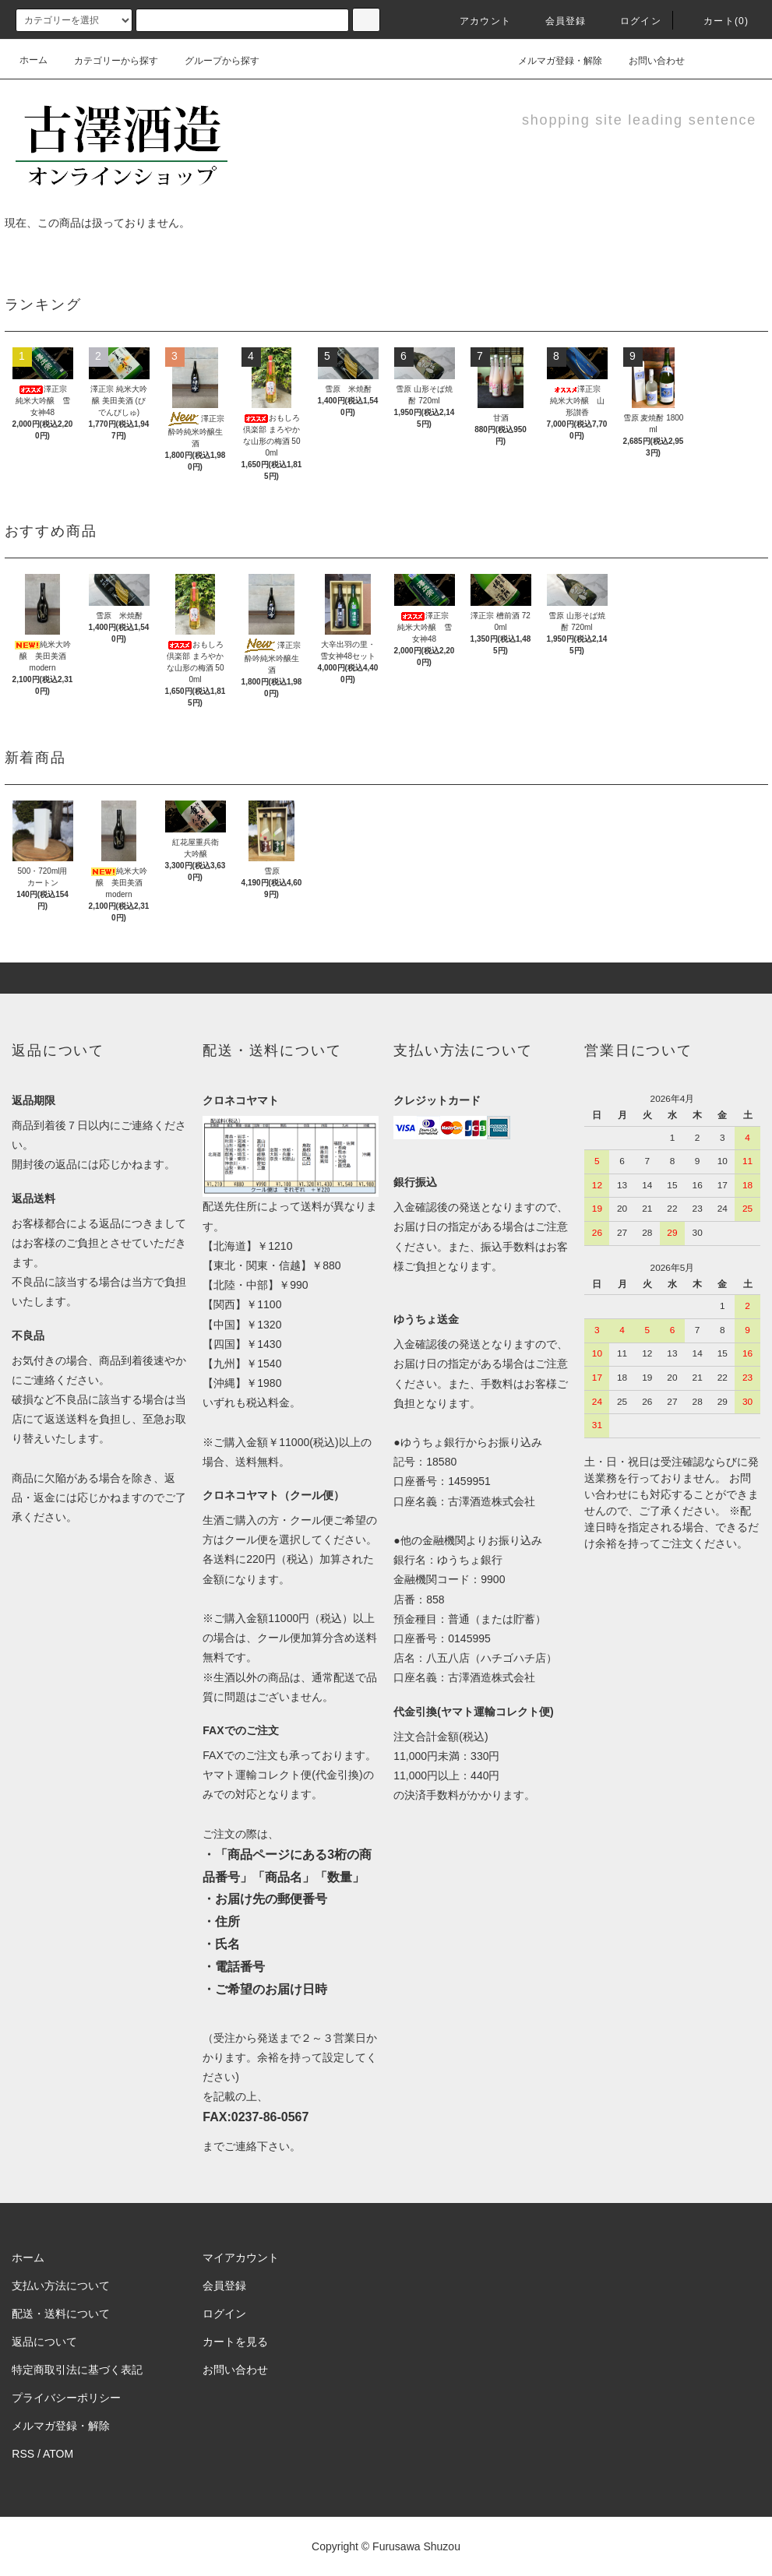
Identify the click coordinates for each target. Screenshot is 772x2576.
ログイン (631, 21)
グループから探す (212, 60)
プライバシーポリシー (66, 2397)
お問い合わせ (647, 60)
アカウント (476, 21)
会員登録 (557, 21)
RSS (23, 2454)
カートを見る (235, 2341)
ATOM (58, 2454)
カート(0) (717, 21)
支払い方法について (61, 2285)
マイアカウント (241, 2257)
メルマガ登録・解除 (550, 60)
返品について (44, 2341)
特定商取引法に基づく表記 (77, 2369)
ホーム (33, 60)
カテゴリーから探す (106, 60)
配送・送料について (61, 2313)
